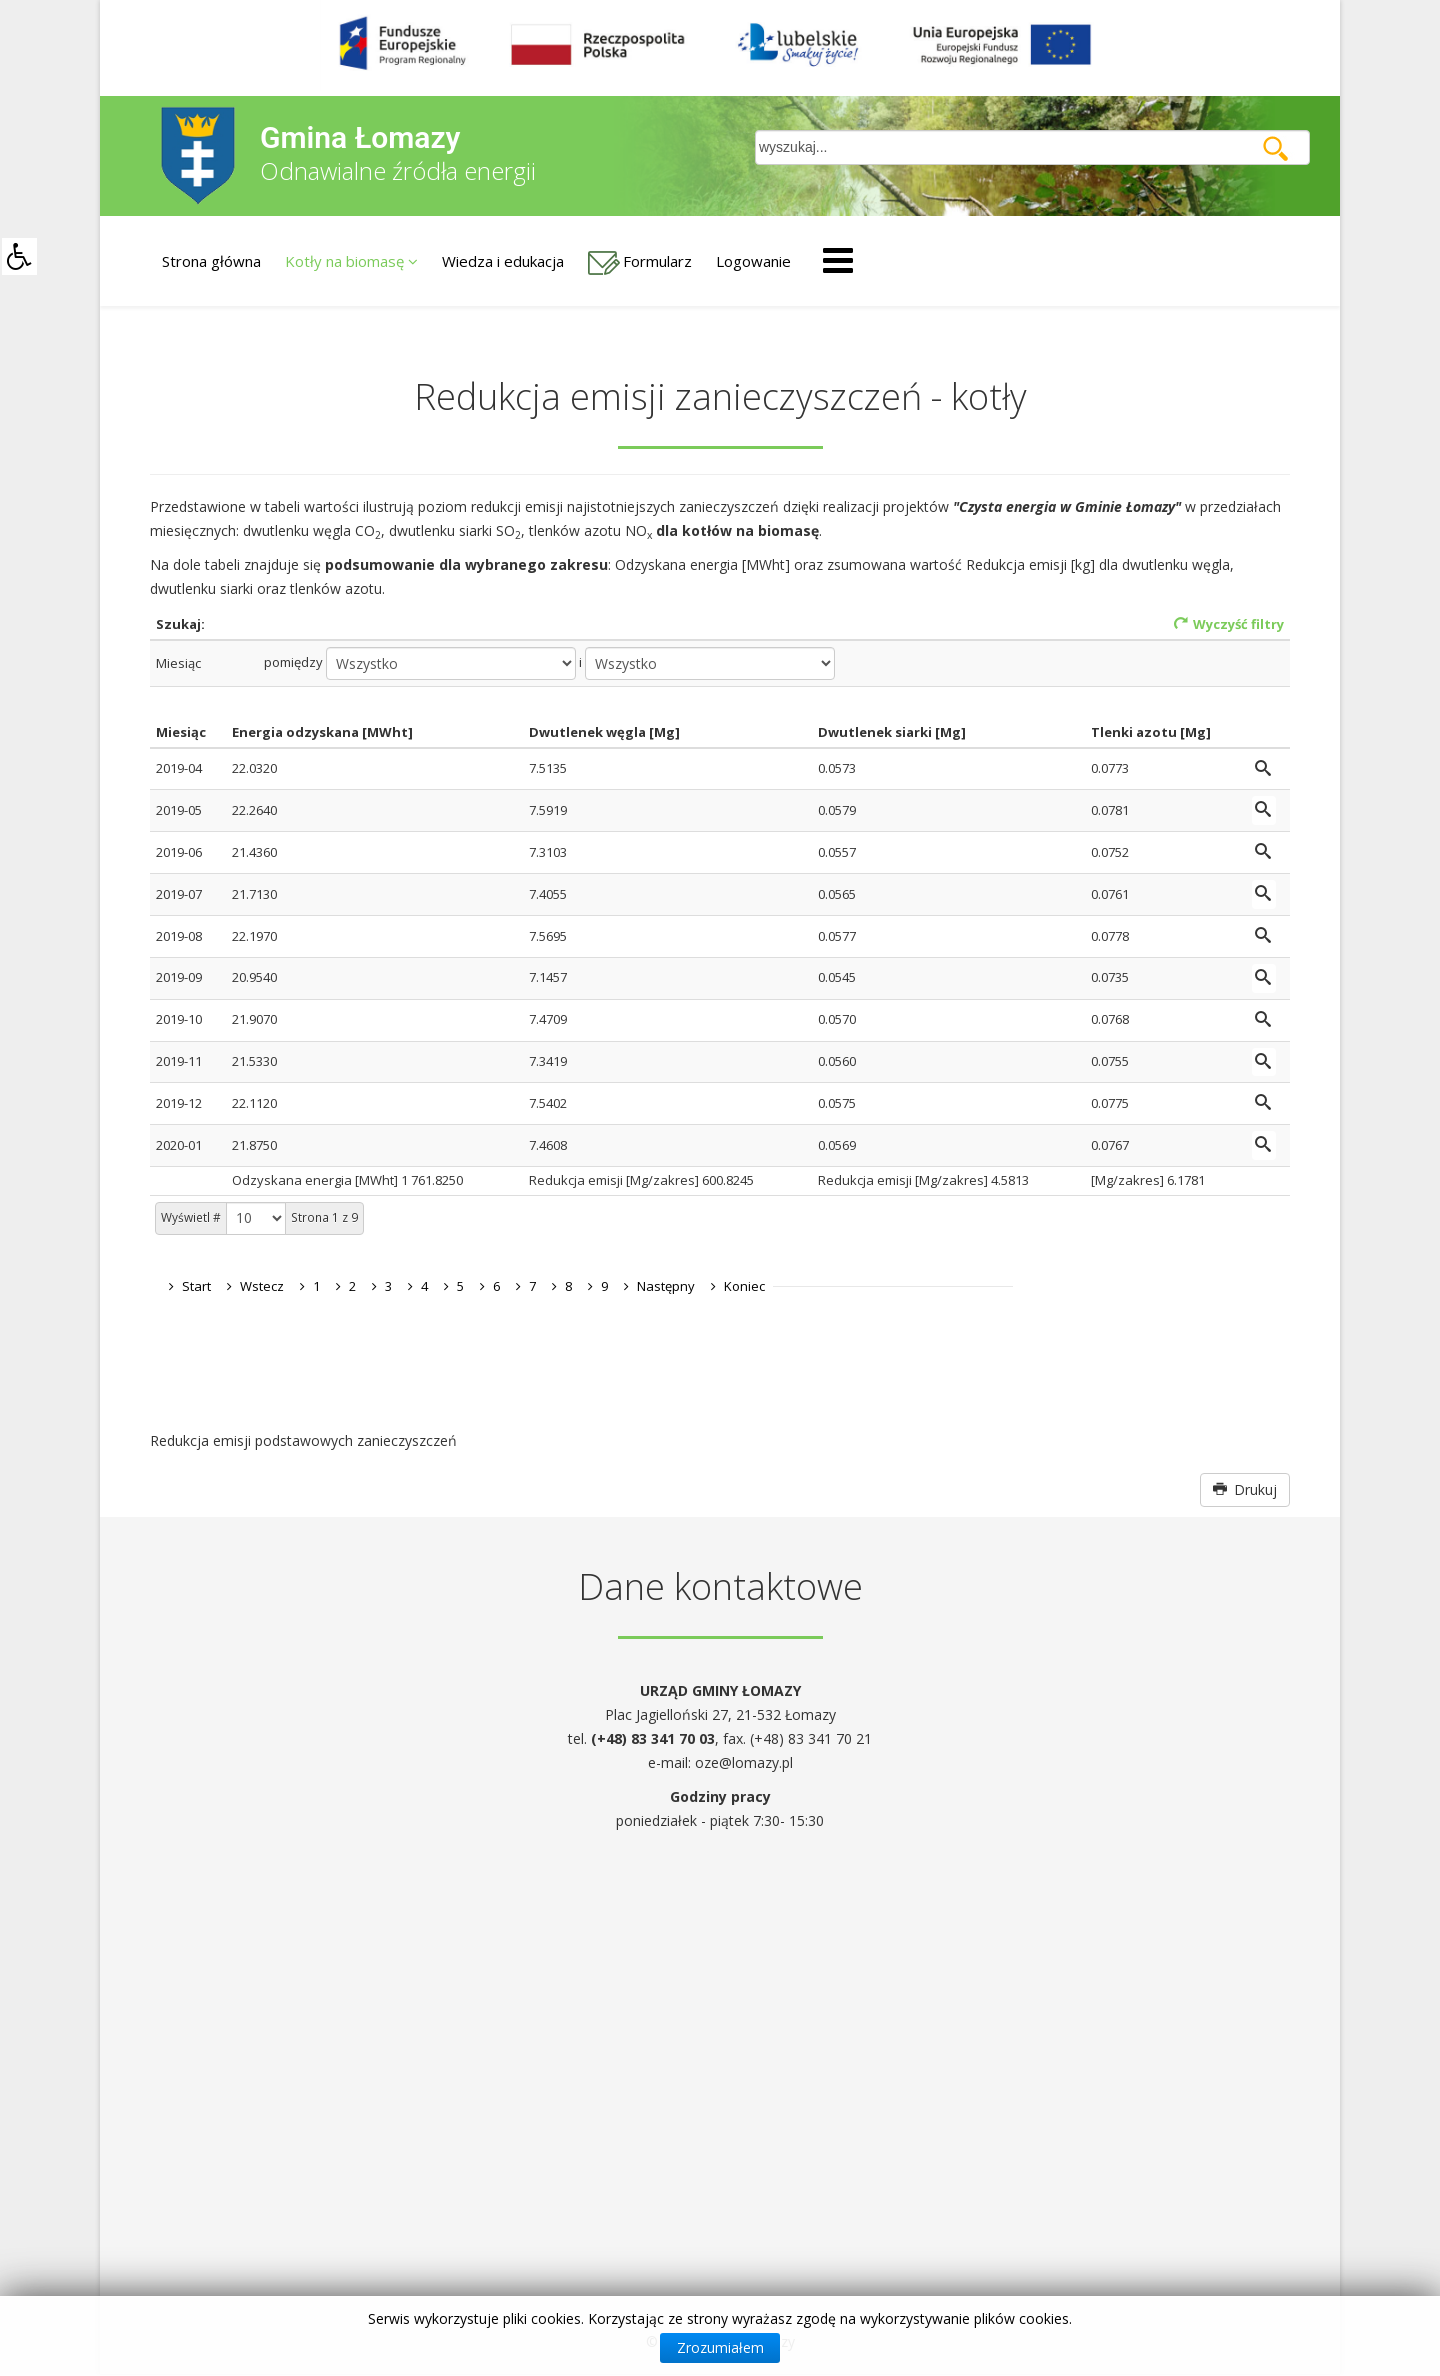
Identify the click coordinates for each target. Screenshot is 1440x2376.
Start (196, 1286)
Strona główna (211, 261)
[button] (19, 257)
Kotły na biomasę (344, 261)
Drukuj (1245, 1489)
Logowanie (753, 261)
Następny (666, 1286)
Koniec (744, 1286)
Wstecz (262, 1286)
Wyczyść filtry (1228, 624)
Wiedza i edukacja (503, 261)
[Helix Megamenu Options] (838, 259)
